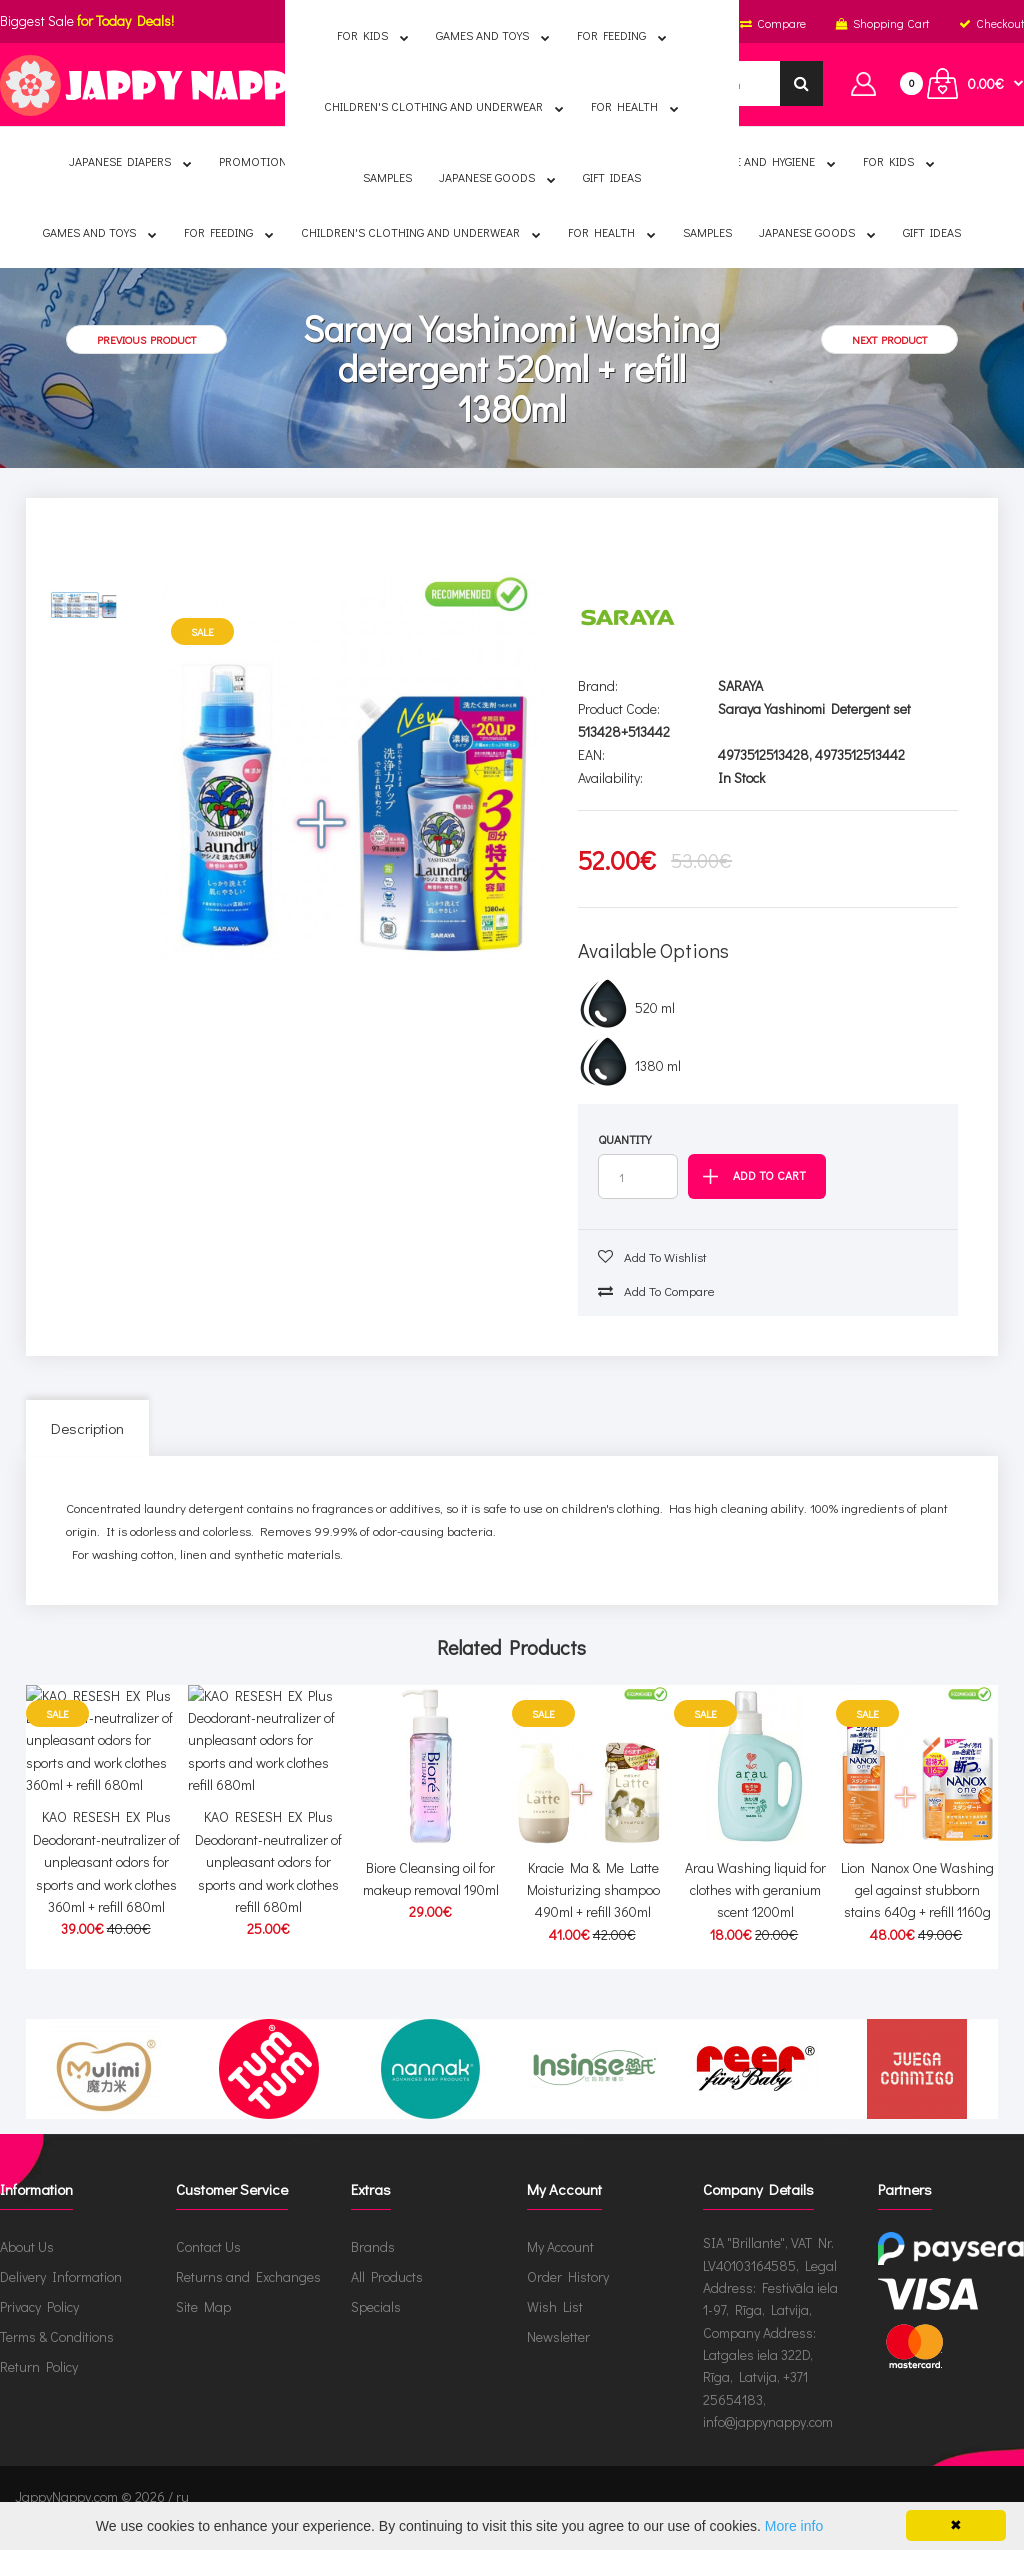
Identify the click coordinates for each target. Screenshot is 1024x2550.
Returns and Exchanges (248, 2299)
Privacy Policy (39, 2329)
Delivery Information (61, 2299)
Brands (373, 2269)
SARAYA (740, 685)
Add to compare (656, 1290)
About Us (27, 2269)
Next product (889, 339)
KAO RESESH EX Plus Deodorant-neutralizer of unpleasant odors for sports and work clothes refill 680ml (268, 1912)
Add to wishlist (652, 1256)
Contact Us (208, 2269)
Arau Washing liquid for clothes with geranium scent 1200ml (755, 1890)
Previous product (146, 339)
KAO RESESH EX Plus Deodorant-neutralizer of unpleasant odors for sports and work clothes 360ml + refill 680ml (106, 1912)
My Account (560, 2269)
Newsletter (558, 2359)
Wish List (555, 2329)
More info (794, 2526)
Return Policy (39, 2389)
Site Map (203, 2329)
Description (87, 1428)
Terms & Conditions (57, 2359)
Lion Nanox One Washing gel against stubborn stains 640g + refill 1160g (917, 1890)
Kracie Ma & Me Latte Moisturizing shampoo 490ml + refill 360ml (593, 1890)
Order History (568, 2299)
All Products (387, 2299)
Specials (376, 2329)
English (377, 23)
